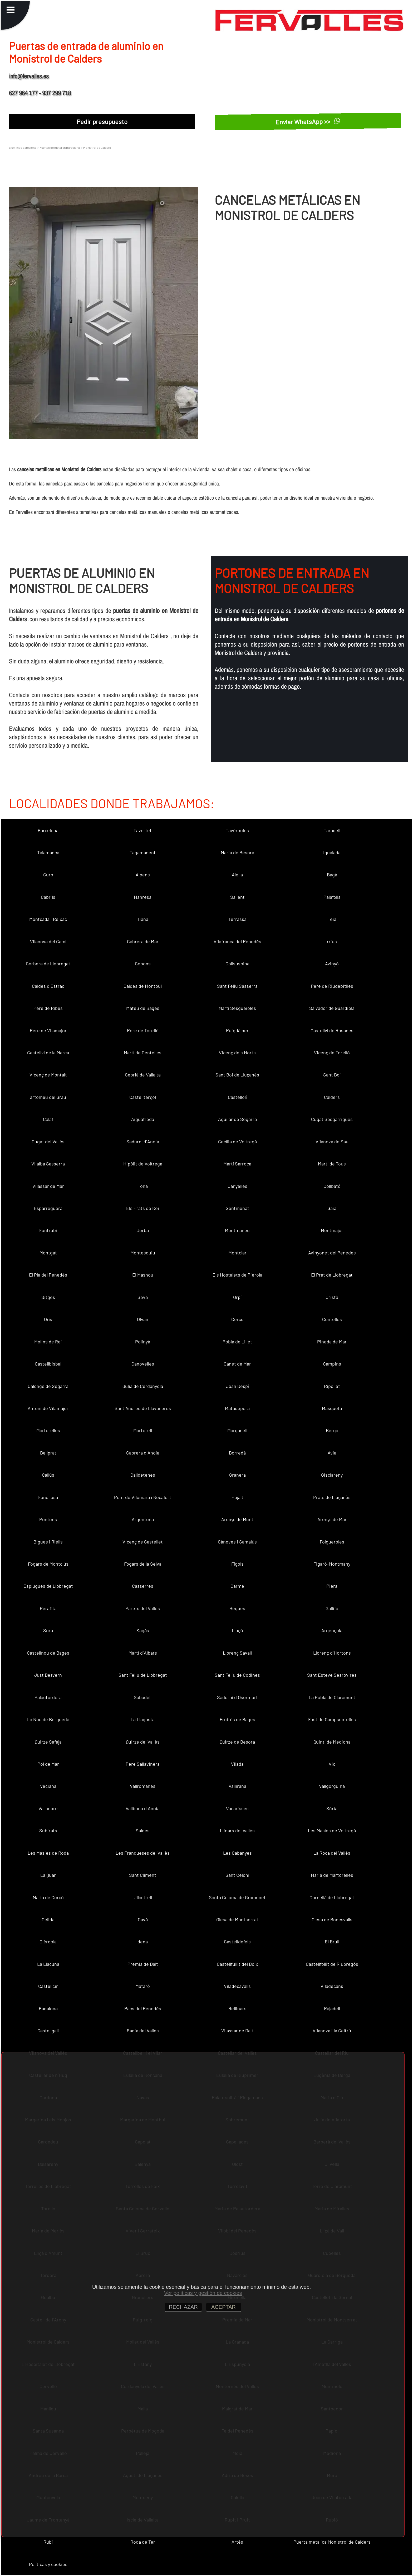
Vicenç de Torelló (332, 1052)
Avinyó (332, 963)
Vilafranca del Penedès (237, 941)
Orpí (237, 1297)
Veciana (48, 1786)
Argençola (331, 1630)
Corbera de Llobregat (48, 963)
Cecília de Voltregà (237, 1141)
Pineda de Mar (332, 1341)
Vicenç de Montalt (48, 1075)
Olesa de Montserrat (237, 1919)
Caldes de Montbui (143, 986)
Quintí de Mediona (332, 1742)
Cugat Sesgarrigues (332, 1119)
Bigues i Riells (48, 1542)
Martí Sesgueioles (237, 1008)
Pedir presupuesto (102, 121)
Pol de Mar (48, 1764)
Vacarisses (237, 1808)
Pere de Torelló (143, 1030)
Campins (332, 1364)
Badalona (48, 2008)
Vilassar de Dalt (237, 2030)
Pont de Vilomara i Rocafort (142, 1497)
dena (142, 1941)
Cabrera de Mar (143, 941)
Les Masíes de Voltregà (332, 1830)
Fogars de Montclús (48, 1564)
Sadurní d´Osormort (237, 1697)
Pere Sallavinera (143, 1764)
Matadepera (237, 1408)
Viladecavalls (237, 1986)
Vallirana (237, 1786)
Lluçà (237, 1630)
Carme (237, 1586)
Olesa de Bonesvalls (332, 1919)
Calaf (48, 1119)
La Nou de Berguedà (48, 1719)
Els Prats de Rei (142, 1208)
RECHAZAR (183, 2307)
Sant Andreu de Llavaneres (143, 1408)
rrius (332, 941)
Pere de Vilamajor (48, 1030)
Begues (237, 1608)
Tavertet (143, 830)
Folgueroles (332, 1542)
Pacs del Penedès (142, 2008)
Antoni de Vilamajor (48, 1408)
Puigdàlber (237, 1030)
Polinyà (142, 1341)
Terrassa (237, 919)
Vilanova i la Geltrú (332, 2030)
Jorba (143, 1230)
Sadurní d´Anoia (142, 1141)
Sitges (48, 1297)
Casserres (142, 1586)
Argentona (143, 1519)
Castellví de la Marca (48, 1052)
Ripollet (332, 1386)
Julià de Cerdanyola (142, 1386)
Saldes (143, 1830)
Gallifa (332, 1608)
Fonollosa (48, 1497)
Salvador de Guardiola (332, 1008)
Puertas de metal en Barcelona (59, 147)
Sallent (237, 897)
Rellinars (237, 2008)
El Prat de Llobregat (332, 1275)
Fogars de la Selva (142, 1564)
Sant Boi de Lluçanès (237, 1075)
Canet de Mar (237, 1364)
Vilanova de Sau (332, 1141)
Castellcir (48, 1986)
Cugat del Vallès (48, 1141)
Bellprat (48, 1453)
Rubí (48, 2542)
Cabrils (48, 897)
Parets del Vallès (142, 1608)
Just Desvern (48, 1675)
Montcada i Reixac (48, 919)
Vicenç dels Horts (237, 1052)
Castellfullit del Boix (237, 1964)
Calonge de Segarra (48, 1386)
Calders (332, 1097)
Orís (48, 1319)
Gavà (143, 1919)
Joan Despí (237, 1386)
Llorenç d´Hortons (332, 1653)
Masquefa (332, 1408)
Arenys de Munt (237, 1519)
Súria (331, 1808)
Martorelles (48, 1430)
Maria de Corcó (48, 1897)
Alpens (143, 874)
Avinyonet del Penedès (332, 1252)
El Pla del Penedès (48, 1275)
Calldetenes (142, 1475)
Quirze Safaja (48, 1742)
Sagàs (142, 1630)
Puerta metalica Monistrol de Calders (332, 2542)
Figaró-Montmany (331, 1564)
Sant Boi (332, 1075)
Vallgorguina (332, 1786)
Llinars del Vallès (237, 1830)
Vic (332, 1764)
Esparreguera (48, 1208)
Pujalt (237, 1497)
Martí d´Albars (143, 1653)
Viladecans (332, 1986)
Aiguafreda (142, 1119)
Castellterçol (142, 1097)
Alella (237, 874)
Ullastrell (143, 1897)
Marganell (237, 1430)
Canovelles (142, 1364)
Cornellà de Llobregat (331, 1897)
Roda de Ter (142, 2542)
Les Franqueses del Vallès (143, 1853)
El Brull (332, 1941)
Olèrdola (48, 1941)
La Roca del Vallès (331, 1853)
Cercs (237, 1319)
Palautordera (48, 1697)
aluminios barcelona (22, 147)
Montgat (48, 1252)
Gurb (48, 874)
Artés (237, 2542)
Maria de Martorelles (332, 1875)
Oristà (332, 1297)
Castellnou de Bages (48, 1653)
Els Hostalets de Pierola (237, 1275)
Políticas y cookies (48, 2564)
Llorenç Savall (237, 1653)
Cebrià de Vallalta (143, 1075)
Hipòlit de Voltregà (142, 1164)
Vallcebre (48, 1808)
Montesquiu (142, 1252)
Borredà (237, 1453)
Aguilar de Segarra (237, 1119)
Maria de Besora (237, 852)
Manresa (142, 897)
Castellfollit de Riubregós (332, 1964)
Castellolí (237, 1097)
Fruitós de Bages (237, 1719)
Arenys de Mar (332, 1519)
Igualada (332, 852)
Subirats (48, 1830)
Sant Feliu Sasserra (237, 986)
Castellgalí (48, 2030)
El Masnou (142, 1275)
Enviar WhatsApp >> (308, 121)
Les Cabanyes (237, 1853)
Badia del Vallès (143, 2030)
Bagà (332, 874)
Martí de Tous (332, 1164)
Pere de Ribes (48, 1008)
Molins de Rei (48, 1341)
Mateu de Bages (142, 1008)
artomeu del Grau (48, 1097)
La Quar (48, 1875)
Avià (332, 1453)
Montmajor (332, 1230)
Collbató (332, 1186)
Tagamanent (143, 852)
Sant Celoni (237, 1875)
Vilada (237, 1764)
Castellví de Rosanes (332, 1030)
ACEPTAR (223, 2307)
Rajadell (332, 2008)
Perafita (48, 1608)
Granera (237, 1475)
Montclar (237, 1252)
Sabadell (142, 1697)
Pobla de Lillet (237, 1341)
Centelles (332, 1319)
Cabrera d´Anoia (142, 1453)
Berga (332, 1430)
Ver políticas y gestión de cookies (203, 2293)
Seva (142, 1297)
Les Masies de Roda (48, 1853)
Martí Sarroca (237, 1164)
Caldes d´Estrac (48, 986)
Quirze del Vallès (143, 1742)
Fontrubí (48, 1230)
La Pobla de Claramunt (332, 1697)
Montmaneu (237, 1230)
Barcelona (48, 830)
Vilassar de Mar (48, 1186)
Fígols (237, 1564)
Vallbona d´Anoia (143, 1808)
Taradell (332, 830)
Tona (143, 1186)
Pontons (48, 1519)
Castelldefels (237, 1941)
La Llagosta (143, 1719)
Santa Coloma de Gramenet (237, 1897)
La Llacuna (48, 1964)
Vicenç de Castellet (142, 1542)
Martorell (142, 1430)
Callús (48, 1475)
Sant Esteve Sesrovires (332, 1675)
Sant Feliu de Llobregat (143, 1675)
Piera (331, 1586)
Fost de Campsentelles (332, 1719)
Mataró (142, 1986)
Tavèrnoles (237, 830)
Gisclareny (332, 1475)
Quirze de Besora (237, 1742)
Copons (143, 963)
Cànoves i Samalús (237, 1542)
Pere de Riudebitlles (332, 986)
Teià (332, 919)
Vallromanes (142, 1786)
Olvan (142, 1319)
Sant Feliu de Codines (237, 1675)
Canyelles (237, 1186)
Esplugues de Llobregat (48, 1586)
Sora (48, 1630)
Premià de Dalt (142, 1964)
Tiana (142, 919)
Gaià (331, 1208)
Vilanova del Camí (48, 941)
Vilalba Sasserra (48, 1164)
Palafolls (332, 897)
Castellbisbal (48, 1364)
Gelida (48, 1919)
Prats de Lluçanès (332, 1497)
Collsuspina (237, 963)
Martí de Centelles (142, 1052)
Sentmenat (237, 1208)
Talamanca (48, 852)
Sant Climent (142, 1875)
